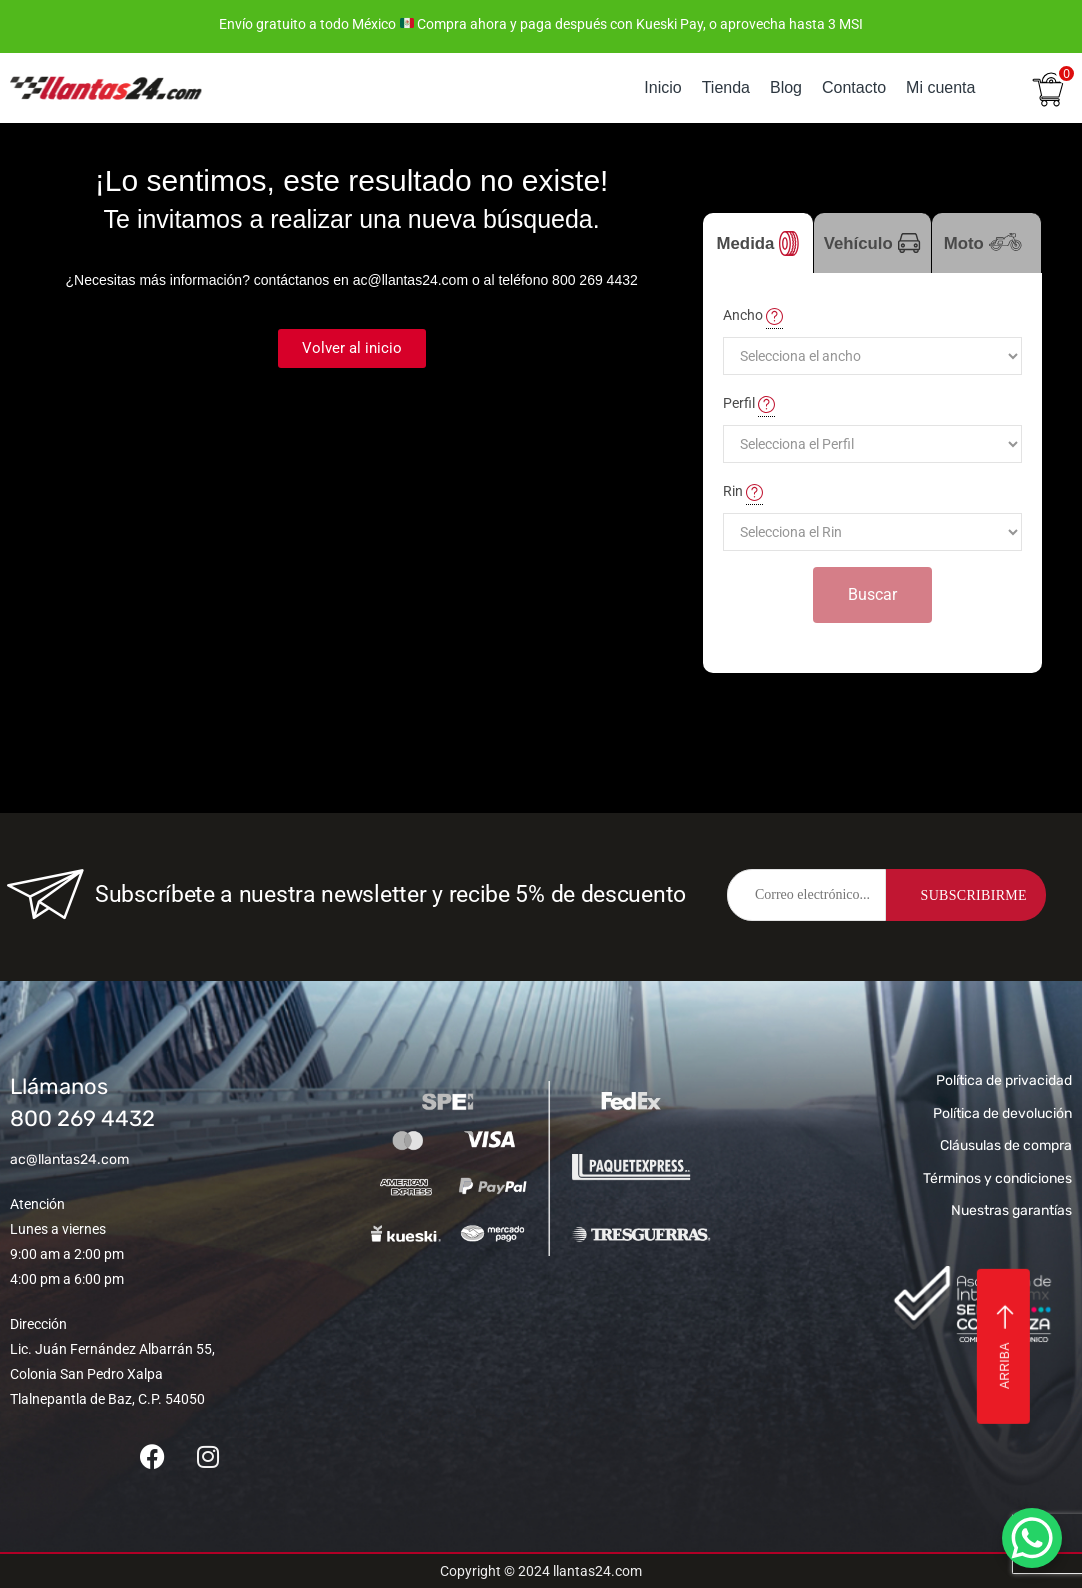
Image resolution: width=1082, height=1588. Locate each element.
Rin (743, 492)
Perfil (749, 404)
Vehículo (872, 243)
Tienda (726, 87)
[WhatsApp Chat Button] (1032, 1538)
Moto (986, 253)
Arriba (1005, 1346)
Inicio (662, 87)
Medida (758, 243)
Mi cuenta (940, 87)
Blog (786, 87)
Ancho (753, 316)
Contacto (854, 87)
